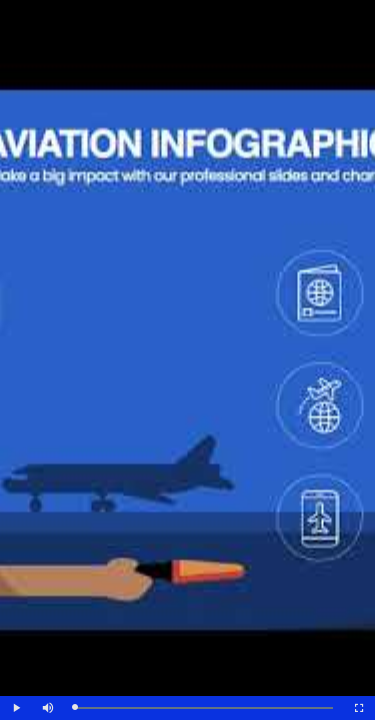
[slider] (203, 708)
